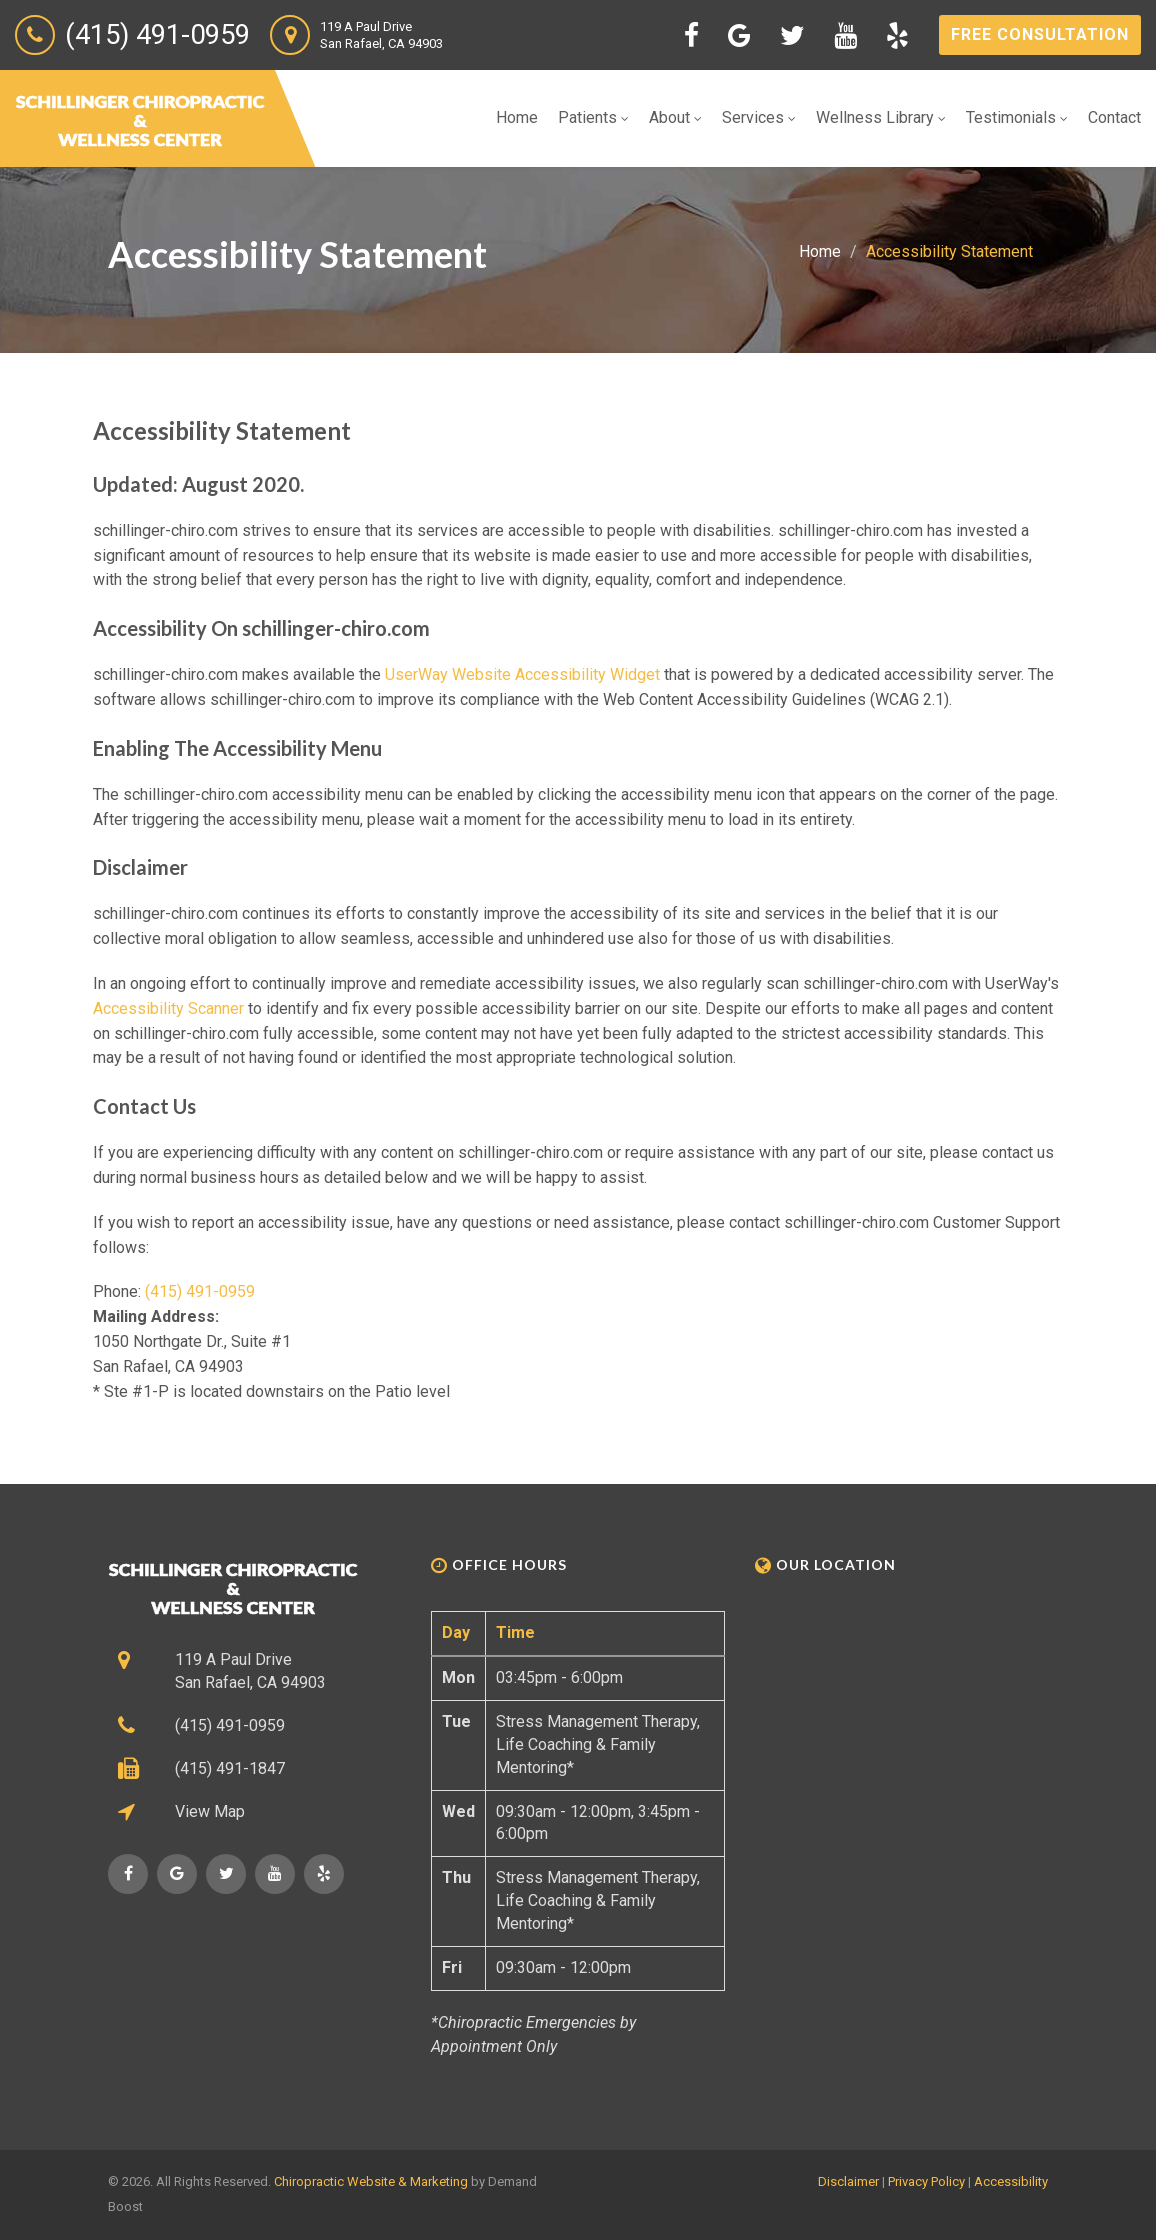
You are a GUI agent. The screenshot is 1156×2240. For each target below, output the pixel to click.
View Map (210, 1811)
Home (517, 117)
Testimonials (1017, 117)
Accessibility (1011, 2181)
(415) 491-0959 (200, 1291)
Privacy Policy (926, 2181)
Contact (1114, 117)
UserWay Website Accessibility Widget (522, 674)
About (675, 117)
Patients (593, 117)
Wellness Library (881, 117)
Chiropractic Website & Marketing (371, 2181)
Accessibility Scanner (168, 1008)
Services (759, 117)
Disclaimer (848, 2181)
